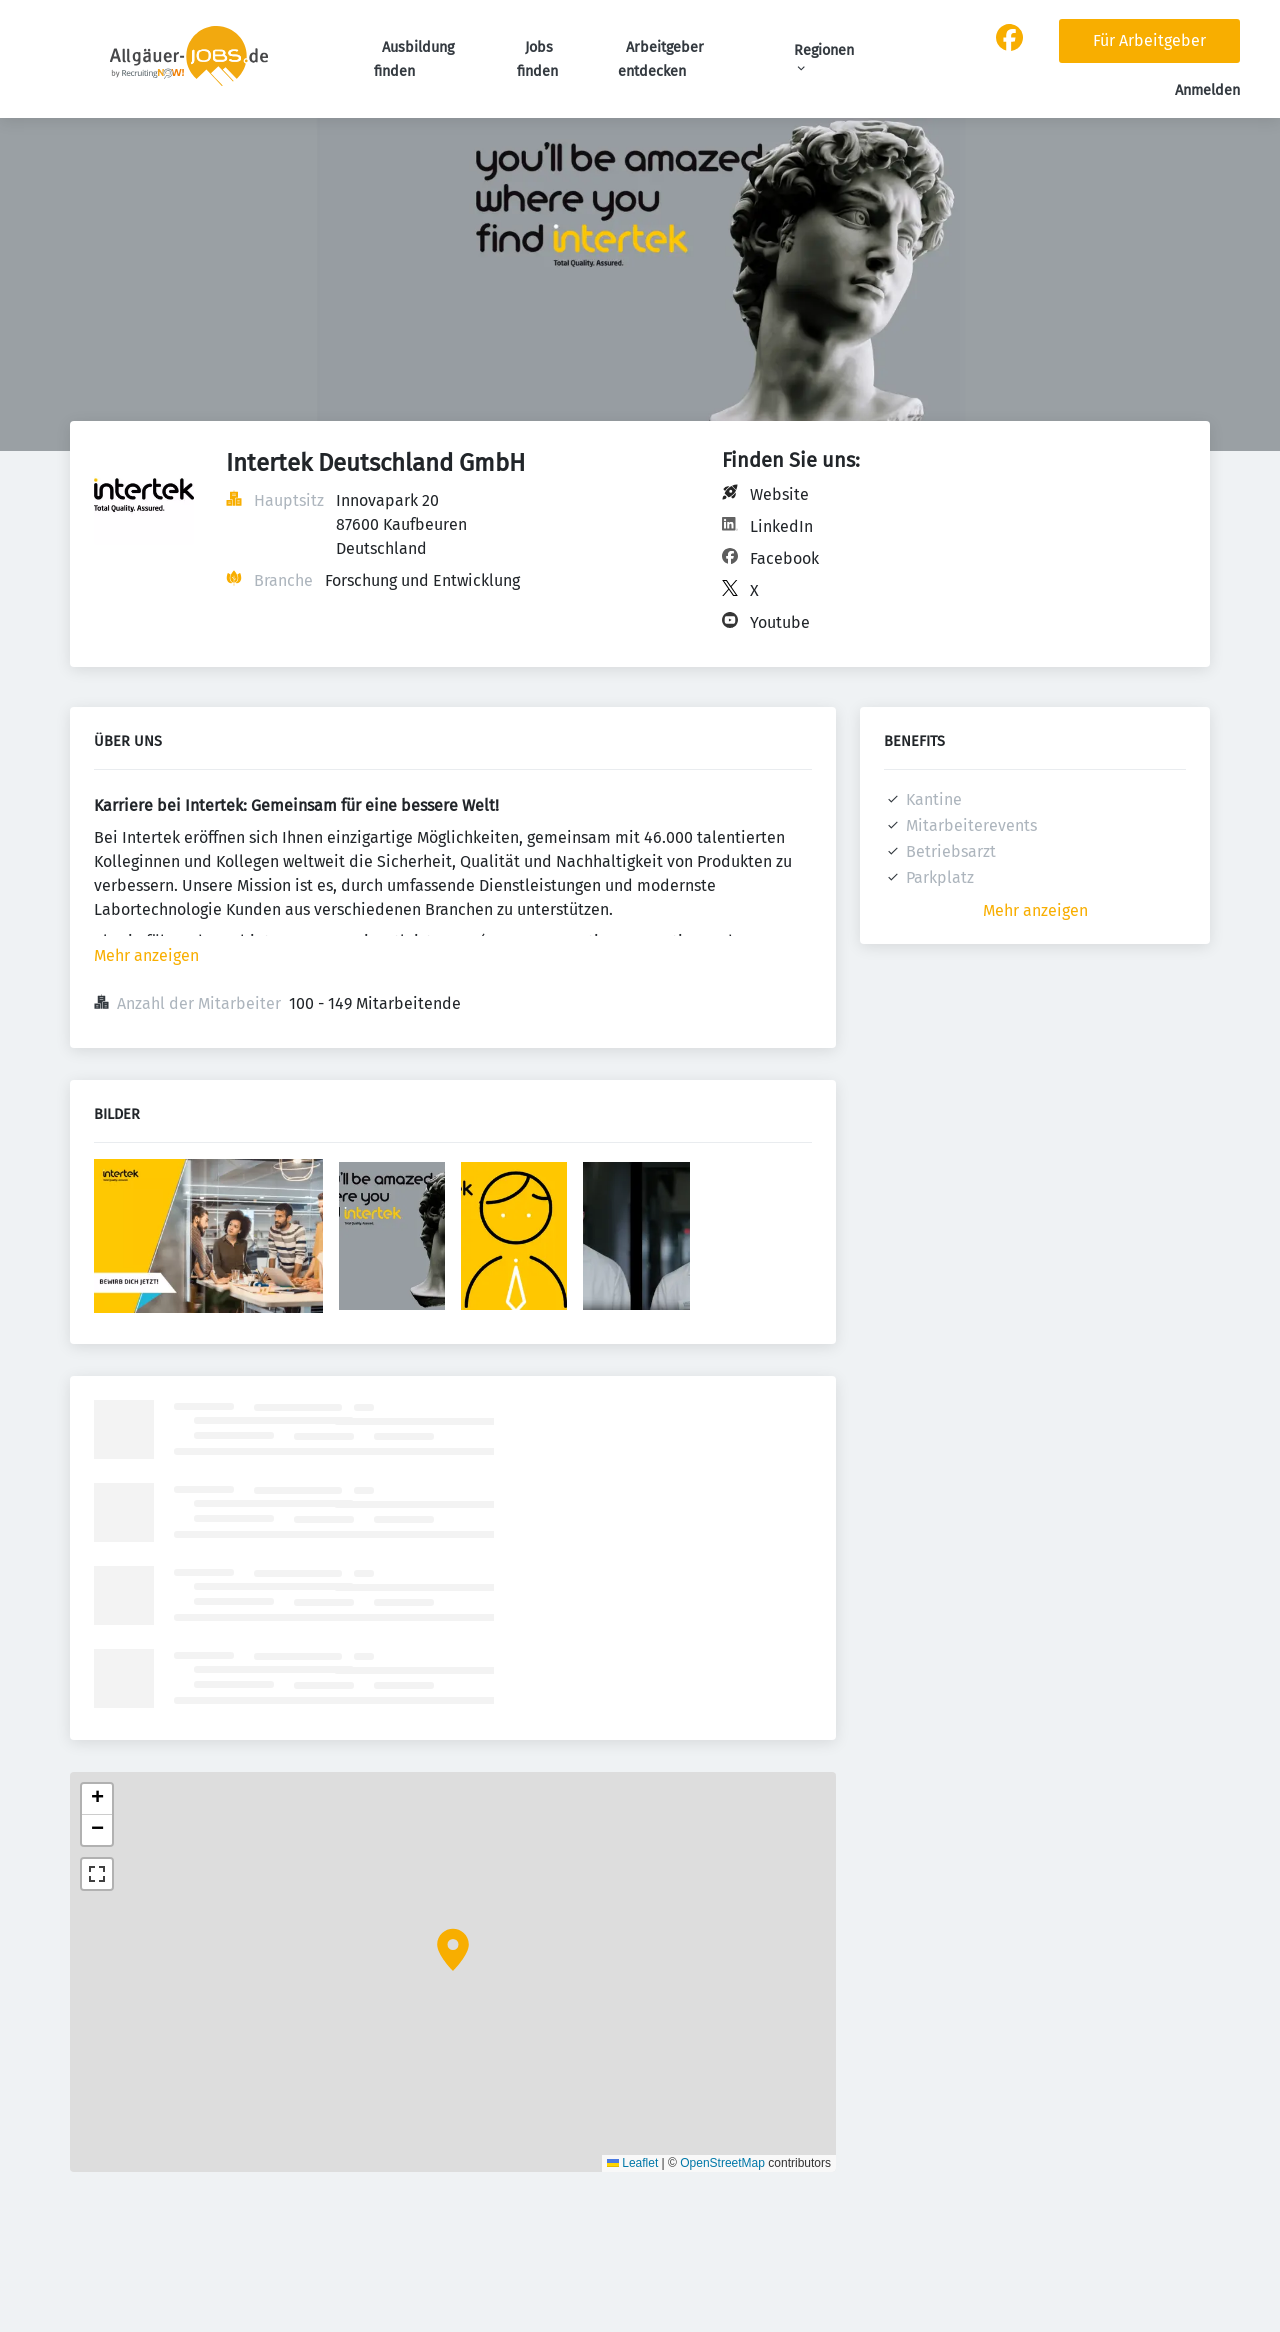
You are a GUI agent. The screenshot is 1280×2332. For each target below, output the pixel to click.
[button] (453, 1950)
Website (779, 494)
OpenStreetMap (722, 2163)
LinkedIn (781, 526)
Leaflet (632, 2163)
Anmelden (1207, 90)
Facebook (784, 558)
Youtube (780, 622)
